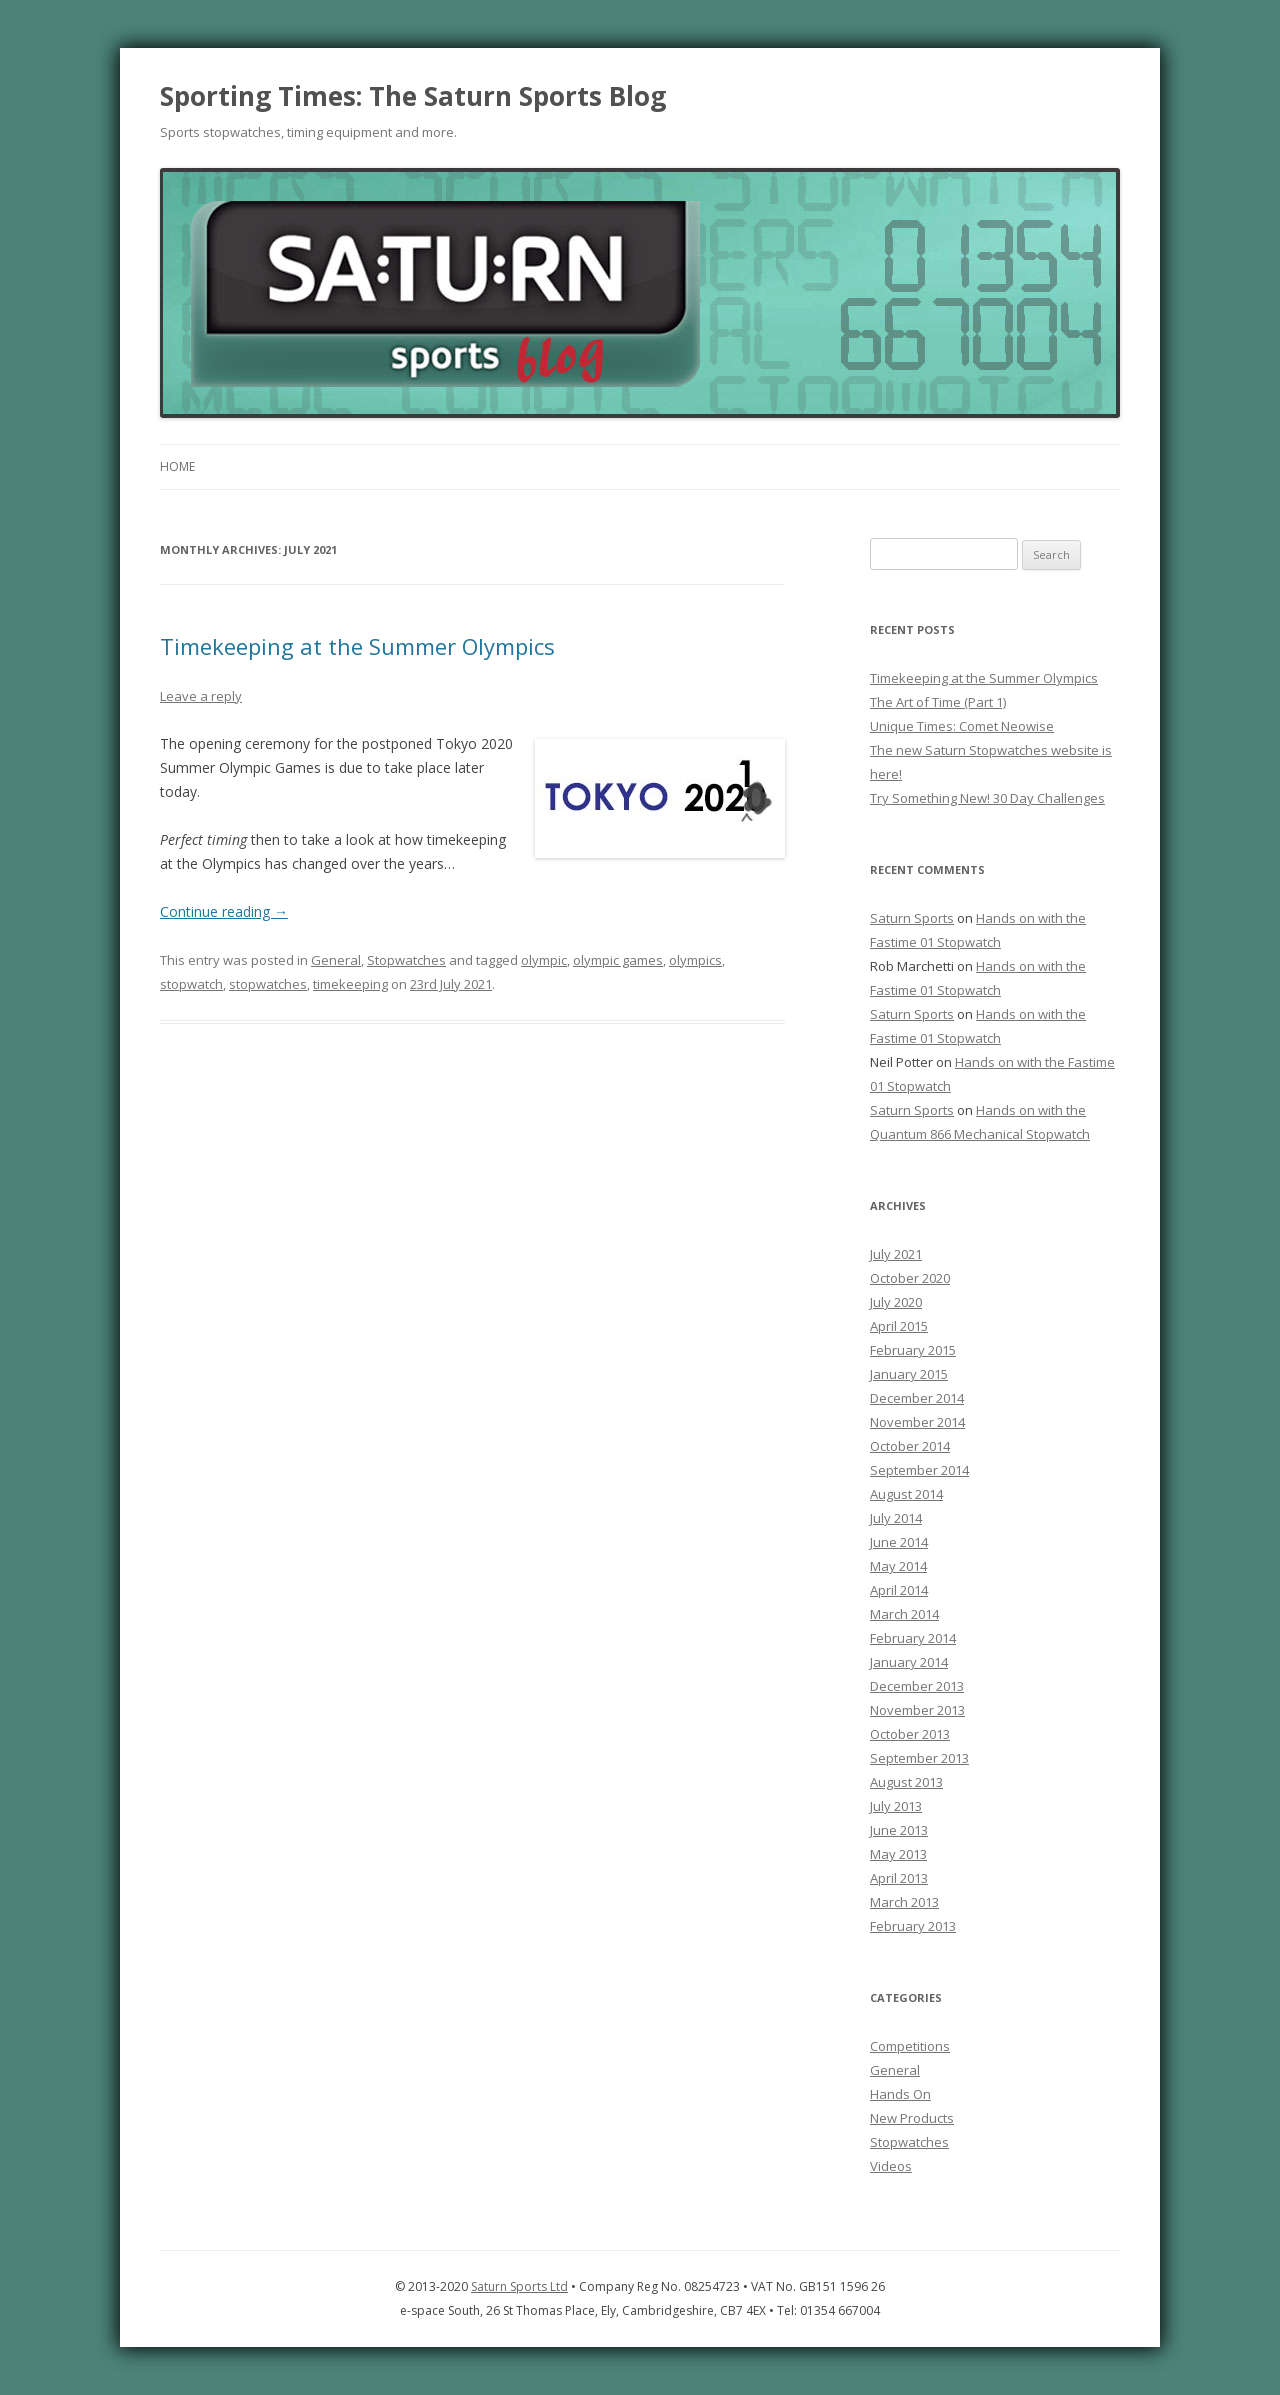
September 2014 (919, 1470)
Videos (891, 2166)
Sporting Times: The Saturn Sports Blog (413, 96)
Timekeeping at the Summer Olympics (357, 646)
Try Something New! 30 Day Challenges (987, 798)
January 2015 (909, 1374)
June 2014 (899, 1542)
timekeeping (350, 984)
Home (177, 466)
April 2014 (899, 1590)
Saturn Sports (912, 918)
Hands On (900, 2094)
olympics (695, 960)
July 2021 (896, 1254)
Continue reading (224, 911)
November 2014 (917, 1422)
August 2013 (906, 1782)
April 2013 (899, 1878)
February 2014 (913, 1638)
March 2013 (904, 1902)
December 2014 (917, 1398)
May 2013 (898, 1854)
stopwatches (268, 984)
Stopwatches (406, 960)
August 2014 (906, 1494)
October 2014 (910, 1446)
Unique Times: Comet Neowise (962, 726)
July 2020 (896, 1302)
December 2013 (917, 1686)
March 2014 (904, 1614)
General (336, 960)
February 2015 (913, 1350)
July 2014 (896, 1518)
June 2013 (899, 1830)
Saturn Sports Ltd (519, 2286)
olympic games (618, 960)
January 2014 (909, 1662)
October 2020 (910, 1278)
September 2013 (919, 1758)
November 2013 (917, 1710)
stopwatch (191, 984)
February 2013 (913, 1926)
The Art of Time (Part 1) (938, 702)
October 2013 (910, 1734)
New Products (912, 2118)
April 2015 (899, 1326)
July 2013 (896, 1806)
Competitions (910, 2046)
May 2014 (898, 1566)
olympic (544, 960)
